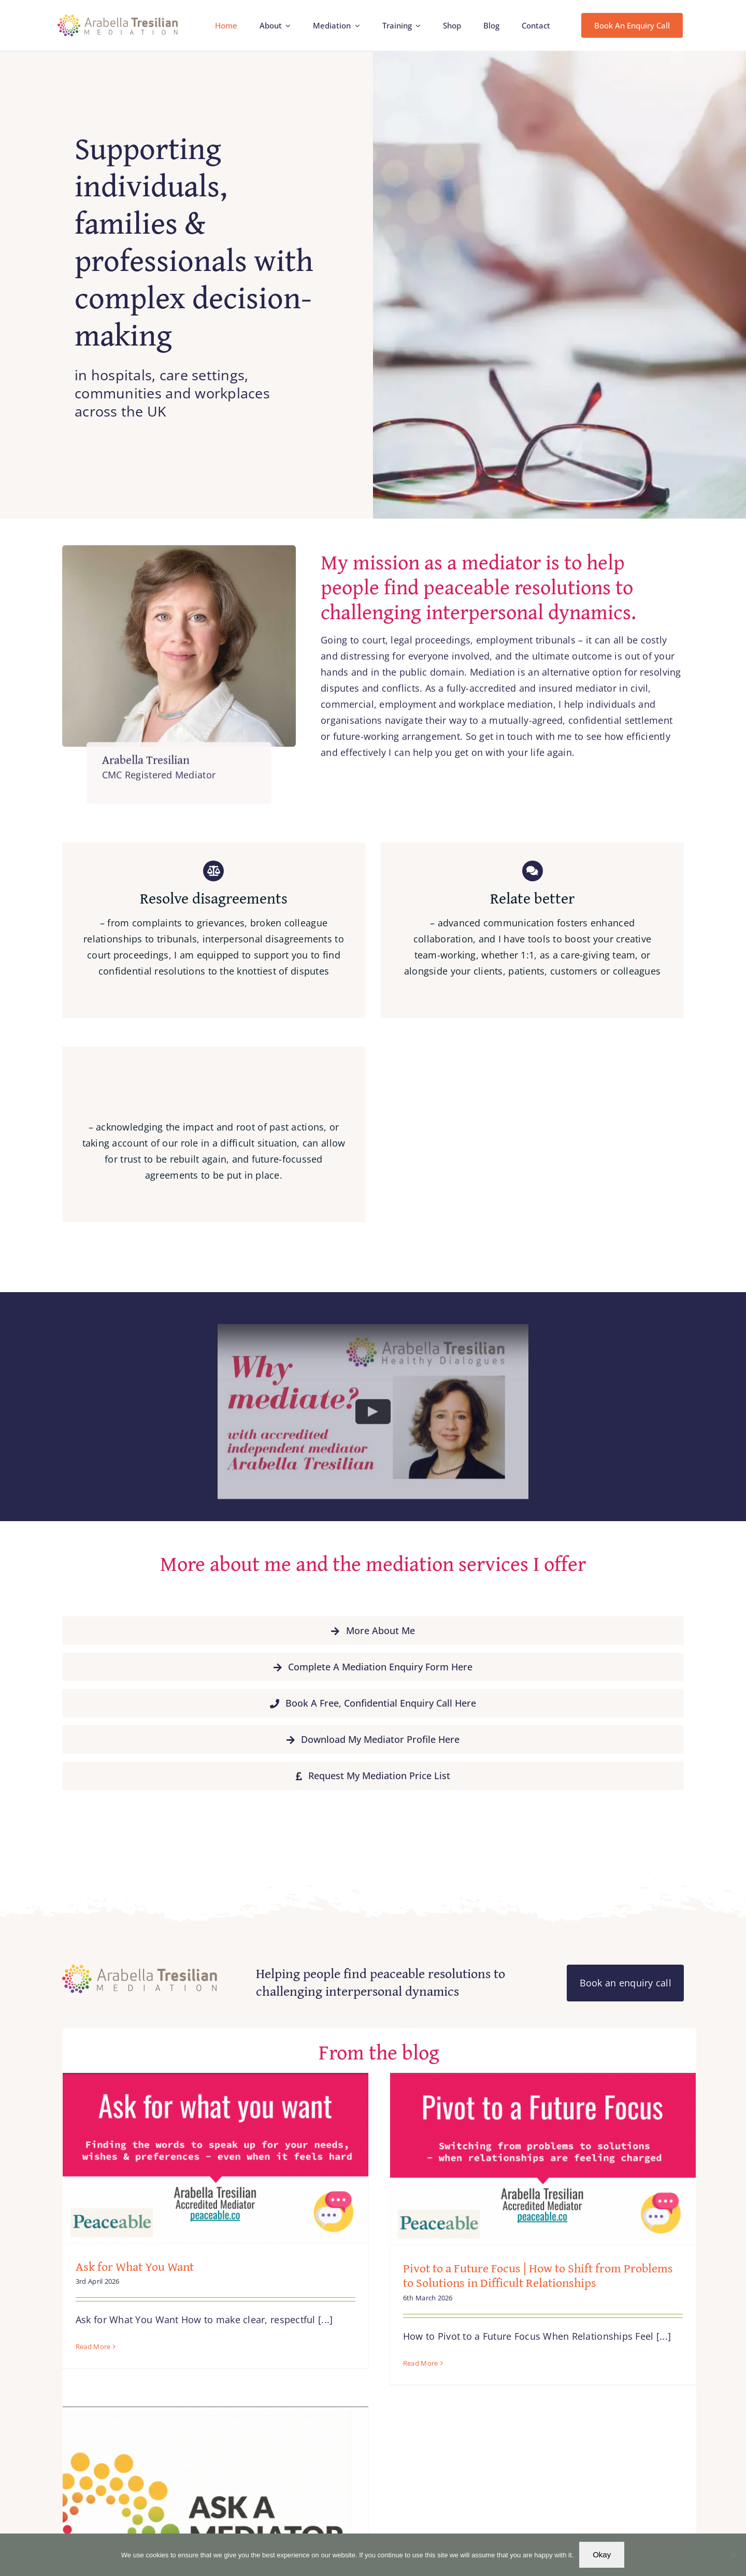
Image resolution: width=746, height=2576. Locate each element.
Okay (602, 2554)
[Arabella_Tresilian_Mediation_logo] (118, 19)
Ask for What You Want (135, 2266)
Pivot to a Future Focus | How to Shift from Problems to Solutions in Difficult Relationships (524, 2275)
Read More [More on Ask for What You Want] (93, 2346)
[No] (733, 2555)
